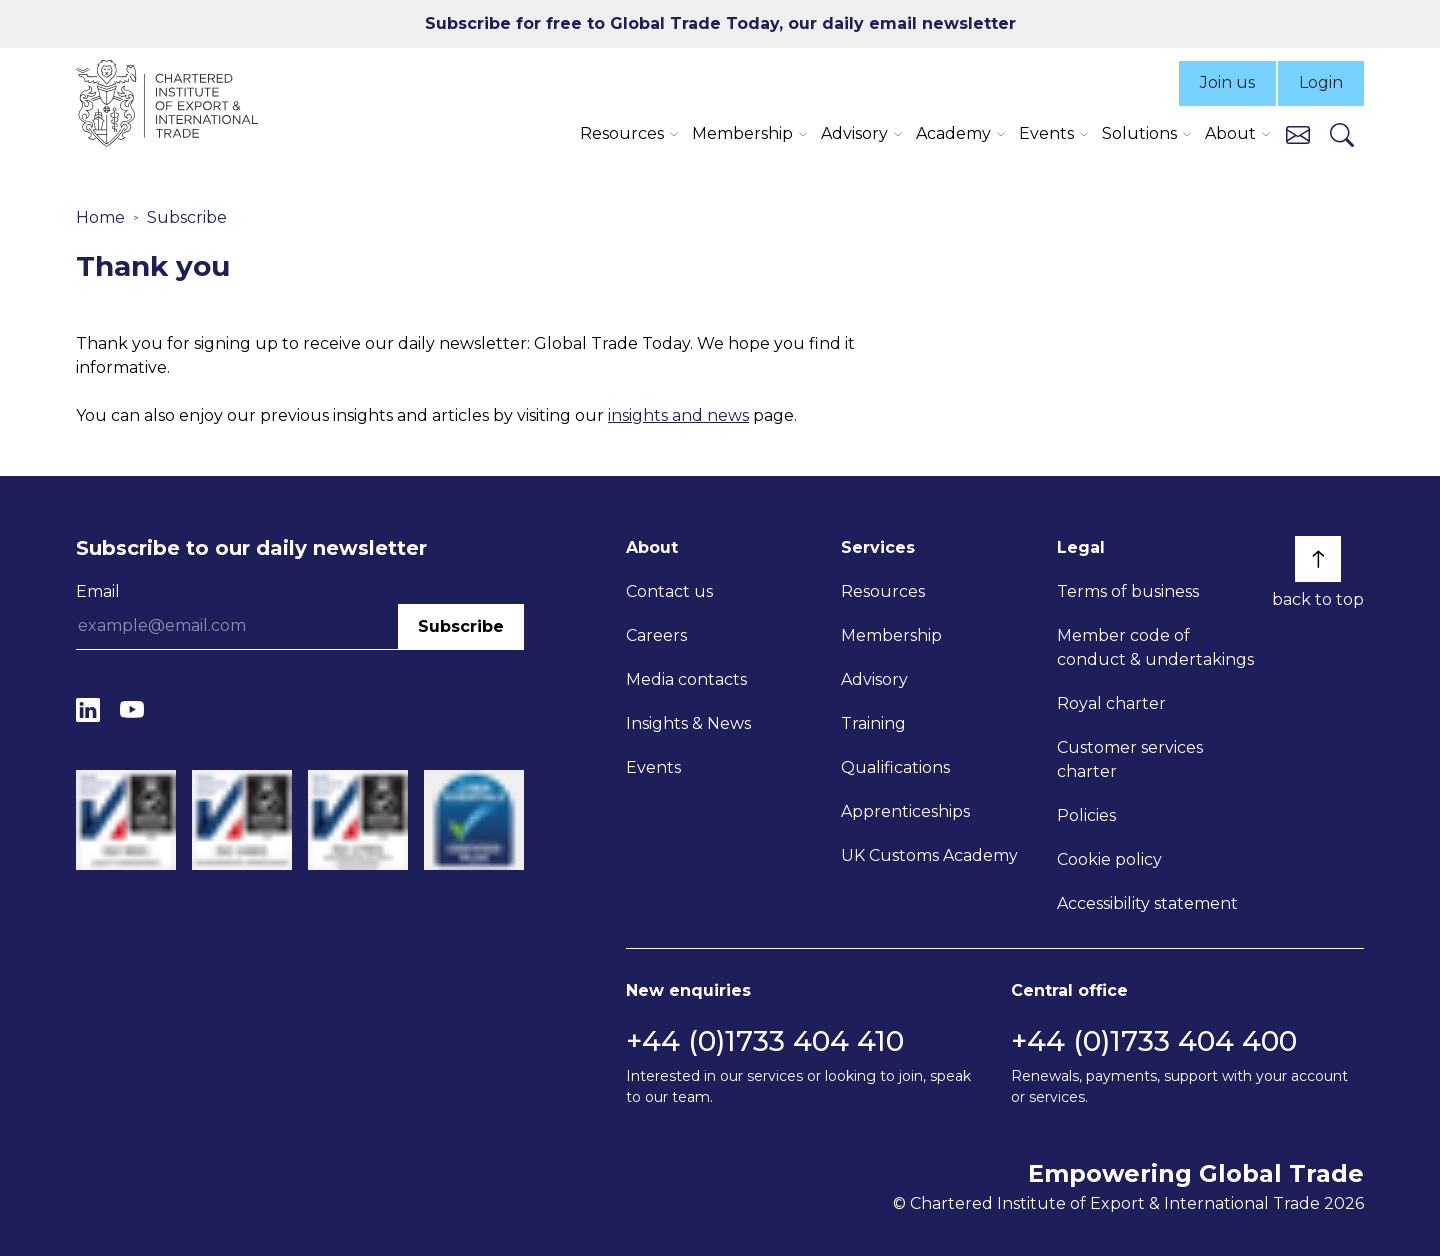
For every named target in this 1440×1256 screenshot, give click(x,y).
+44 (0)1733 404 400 (1154, 1041)
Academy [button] (953, 133)
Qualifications (895, 767)
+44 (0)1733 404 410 (765, 1041)
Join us (1227, 82)
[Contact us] (1298, 133)
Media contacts (686, 679)
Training (873, 723)
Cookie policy (1109, 859)
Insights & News (688, 723)
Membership (891, 635)
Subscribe (187, 217)
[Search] (1342, 134)
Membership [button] (742, 133)
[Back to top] (1318, 559)
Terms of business (1128, 591)
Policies (1086, 815)
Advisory (874, 679)
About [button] (1230, 133)
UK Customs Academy (929, 855)
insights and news (678, 415)
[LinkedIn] (88, 710)
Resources (883, 591)
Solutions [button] (1139, 133)
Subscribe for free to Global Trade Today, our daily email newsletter (720, 23)
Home (100, 217)
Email (98, 591)
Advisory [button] (854, 133)
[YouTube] (132, 710)
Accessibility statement (1147, 903)
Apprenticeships (905, 811)
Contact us (669, 591)
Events (653, 767)
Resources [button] (622, 133)
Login (1321, 82)
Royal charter (1111, 703)
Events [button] (1046, 133)
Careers (656, 635)
